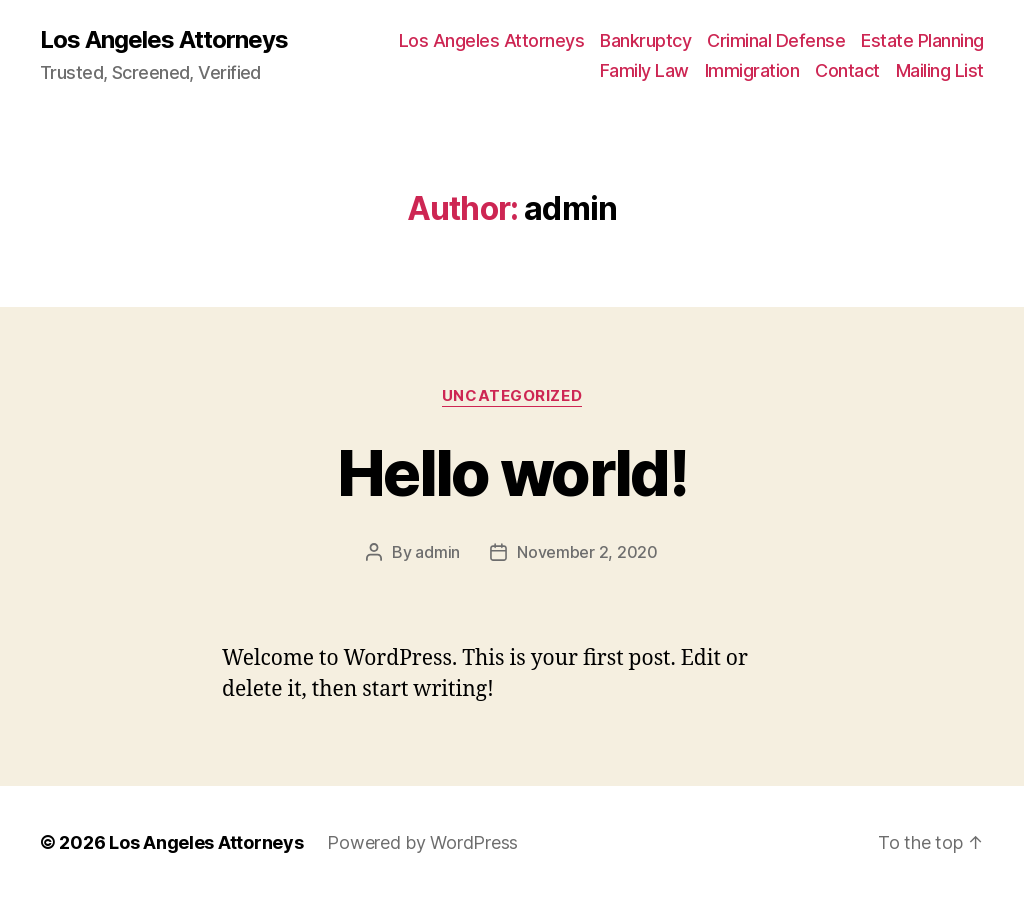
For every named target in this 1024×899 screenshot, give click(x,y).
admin (437, 552)
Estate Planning (922, 40)
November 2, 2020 (587, 552)
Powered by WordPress (422, 842)
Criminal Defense (776, 40)
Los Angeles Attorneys (164, 40)
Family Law (644, 70)
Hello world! (512, 472)
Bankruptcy (645, 40)
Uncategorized (512, 396)
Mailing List (940, 70)
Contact (847, 70)
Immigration (752, 70)
